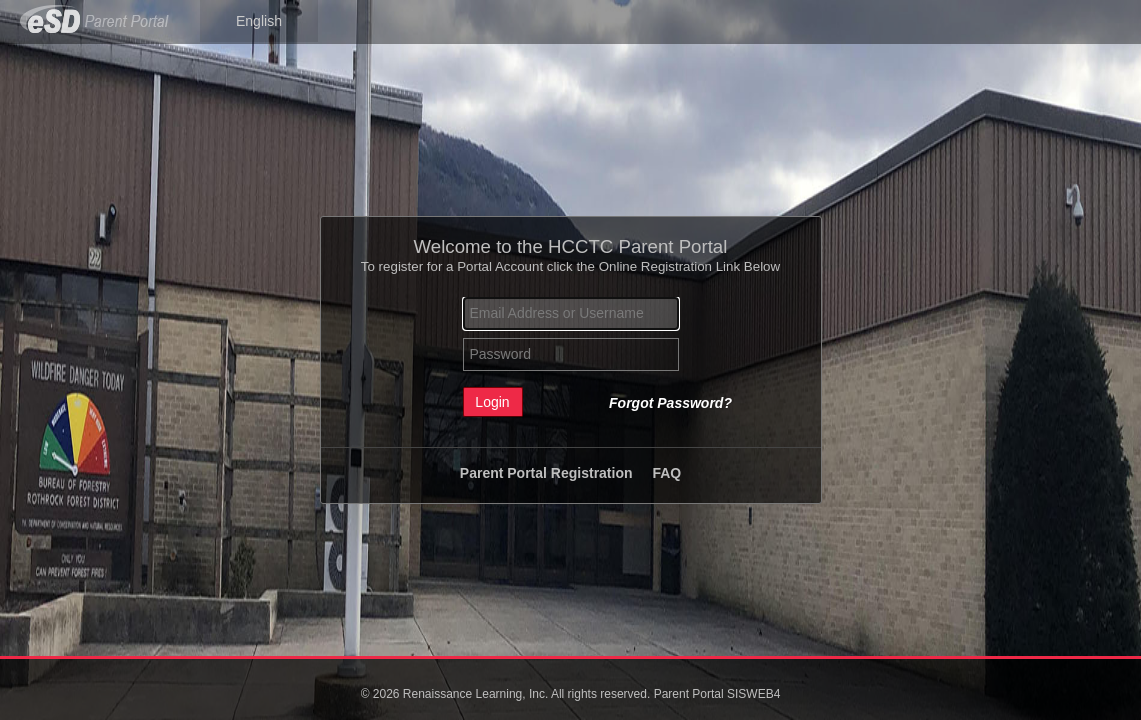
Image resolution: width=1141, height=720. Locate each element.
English (259, 21)
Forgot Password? (670, 403)
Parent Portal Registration (546, 473)
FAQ (666, 473)
